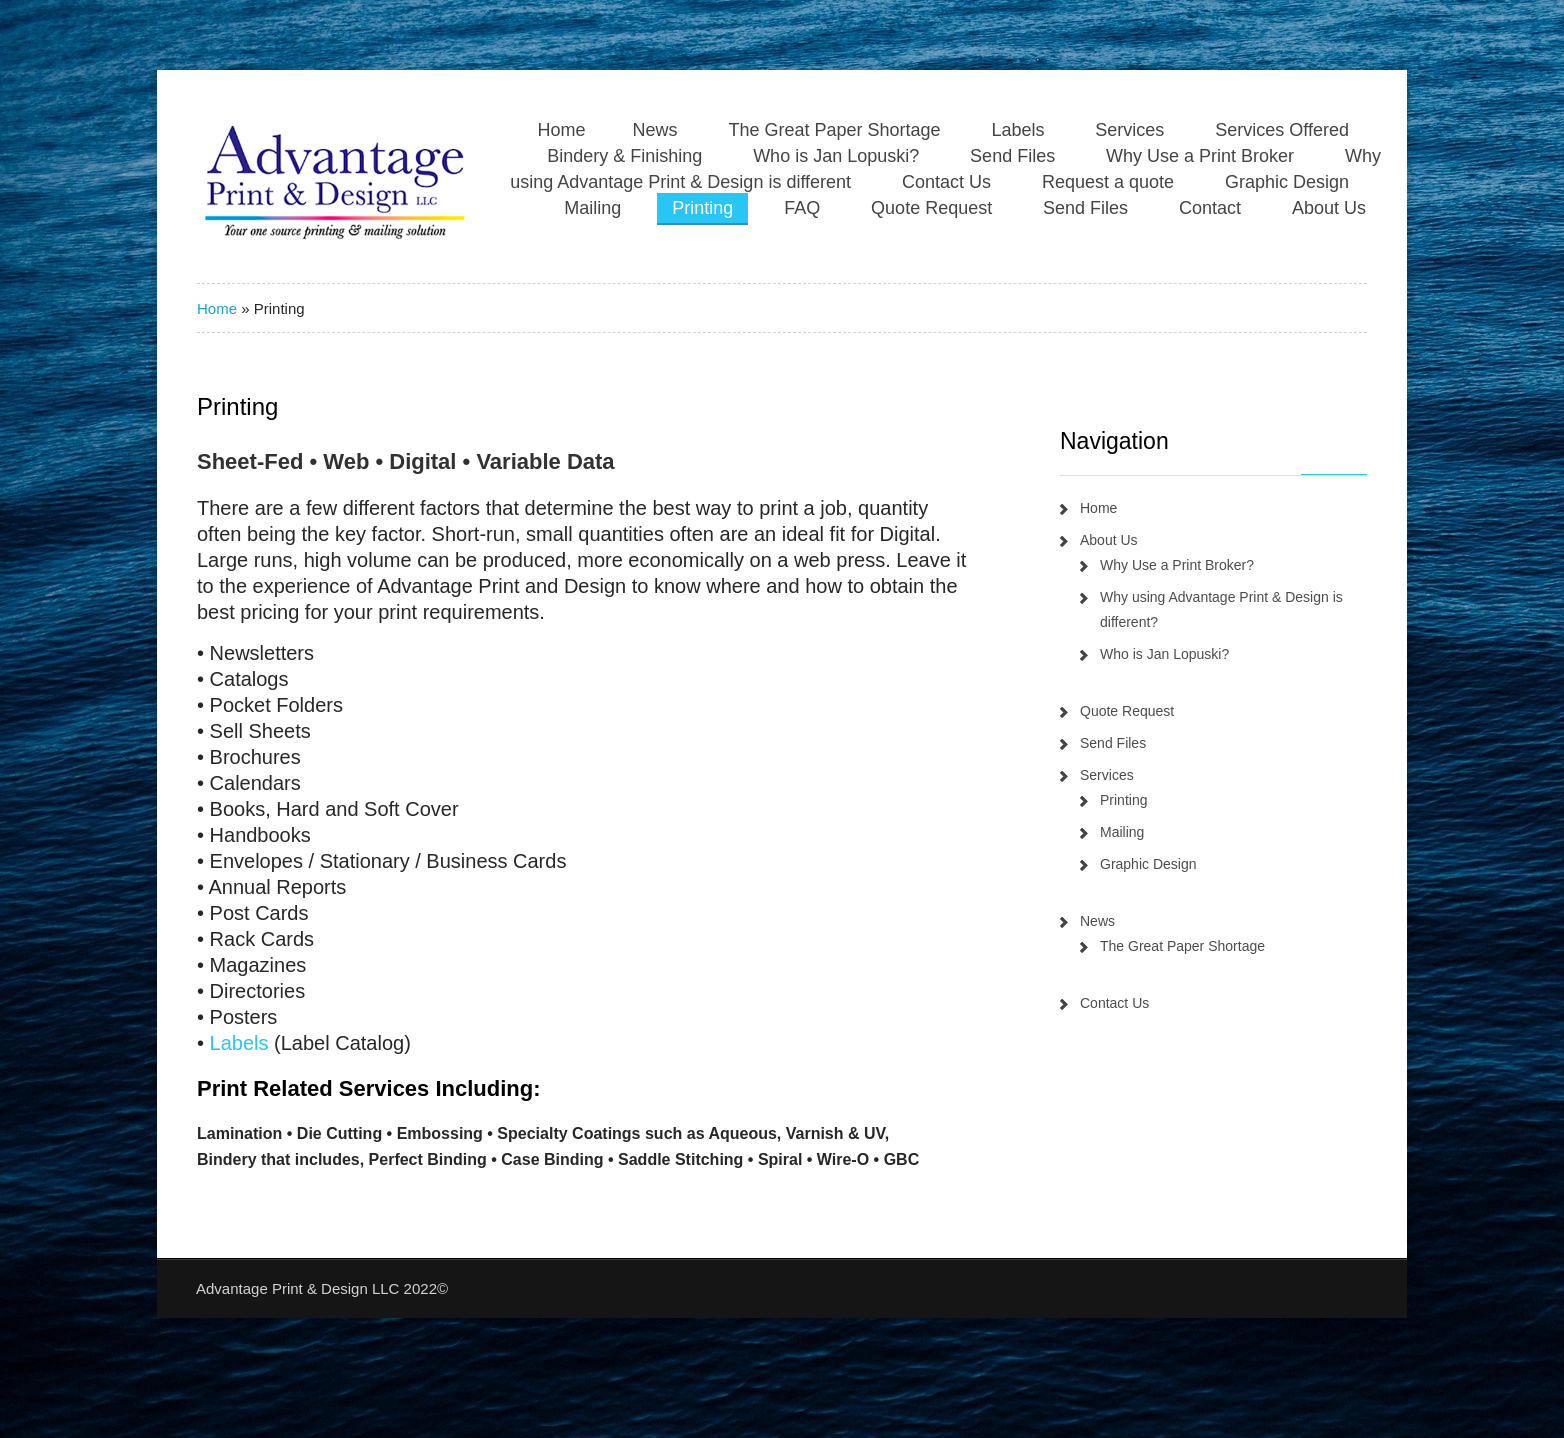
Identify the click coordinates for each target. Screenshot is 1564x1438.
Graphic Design (1287, 182)
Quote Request (931, 208)
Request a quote (1108, 182)
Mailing (592, 208)
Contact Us (946, 182)
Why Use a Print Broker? (1177, 565)
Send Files (1012, 156)
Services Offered (1282, 130)
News (654, 130)
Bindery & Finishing (624, 156)
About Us (1329, 208)
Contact (1210, 208)
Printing (702, 208)
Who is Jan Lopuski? (836, 156)
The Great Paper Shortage (834, 130)
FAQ (802, 208)
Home (561, 130)
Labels (1017, 130)
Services (1129, 130)
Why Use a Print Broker (1200, 156)
